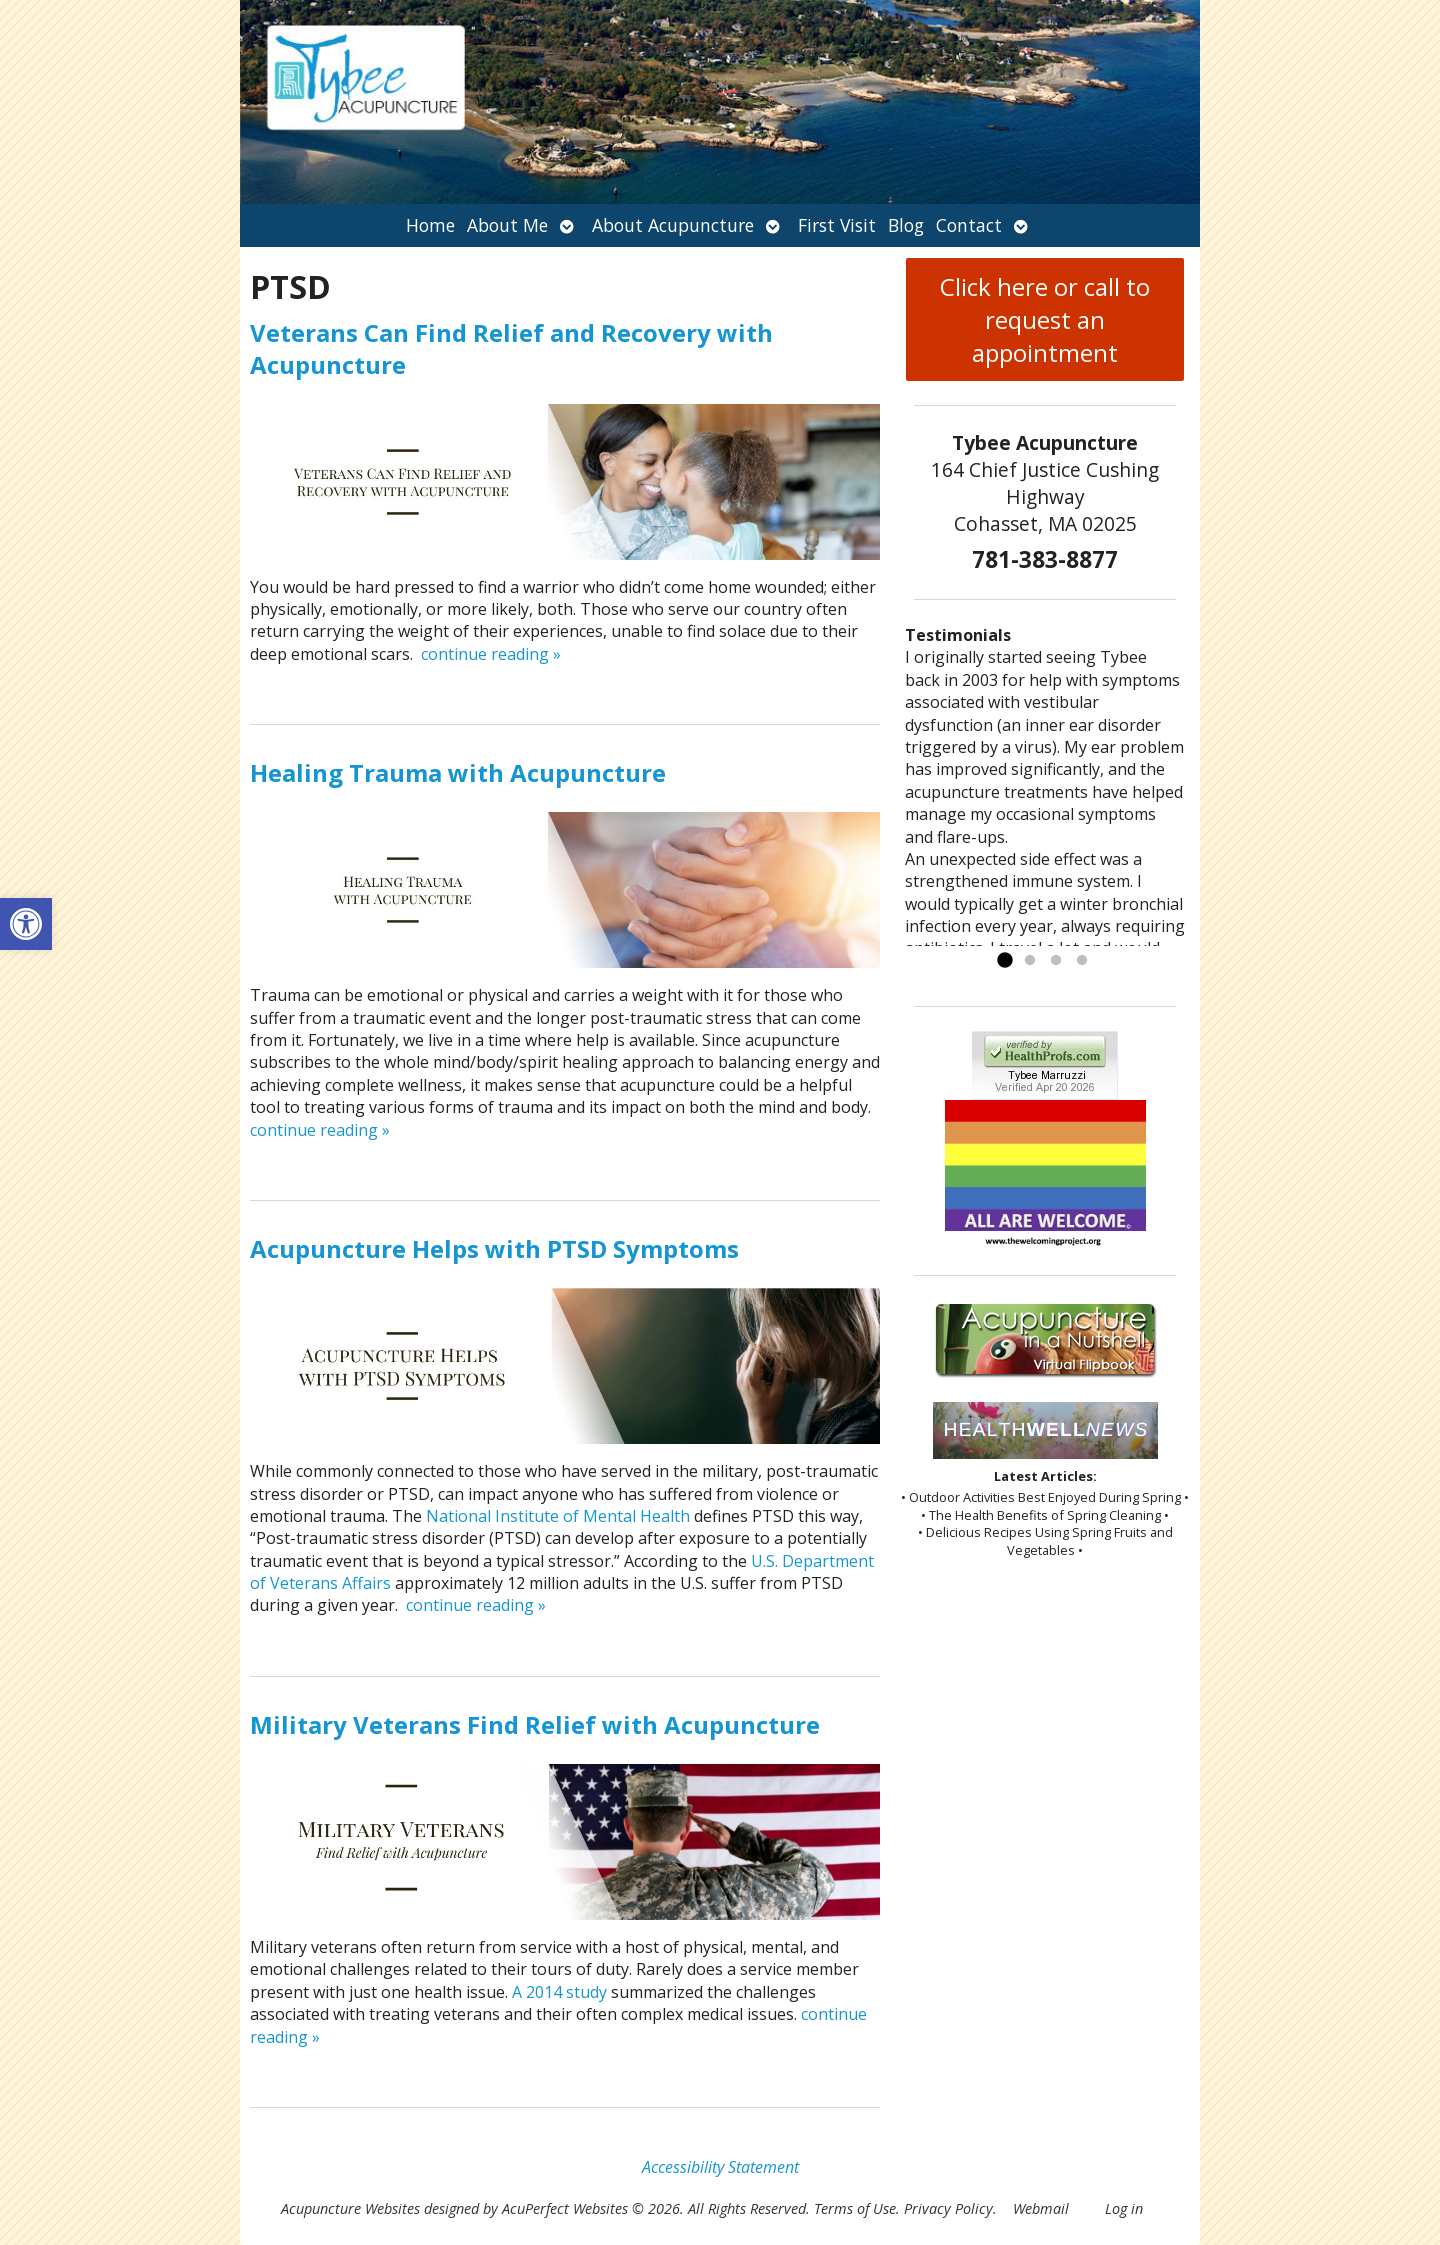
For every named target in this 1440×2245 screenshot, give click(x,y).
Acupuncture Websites (350, 2208)
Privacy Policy (948, 2208)
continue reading (491, 654)
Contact (969, 225)
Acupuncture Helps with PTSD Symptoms (494, 1248)
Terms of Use (855, 2208)
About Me (507, 225)
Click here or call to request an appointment (1045, 319)
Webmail (1041, 2208)
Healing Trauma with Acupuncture (458, 772)
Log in (1124, 2208)
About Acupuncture (673, 225)
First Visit (837, 225)
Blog (906, 225)
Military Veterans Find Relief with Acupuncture (535, 1724)
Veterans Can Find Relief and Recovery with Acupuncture (511, 348)
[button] (26, 924)
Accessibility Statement (720, 2167)
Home (430, 225)
